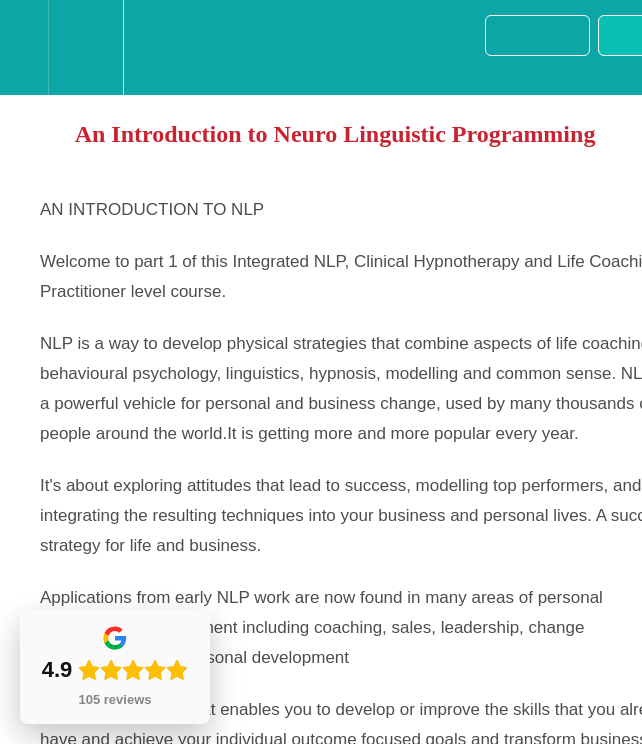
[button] (24, 47)
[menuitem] (85, 47)
